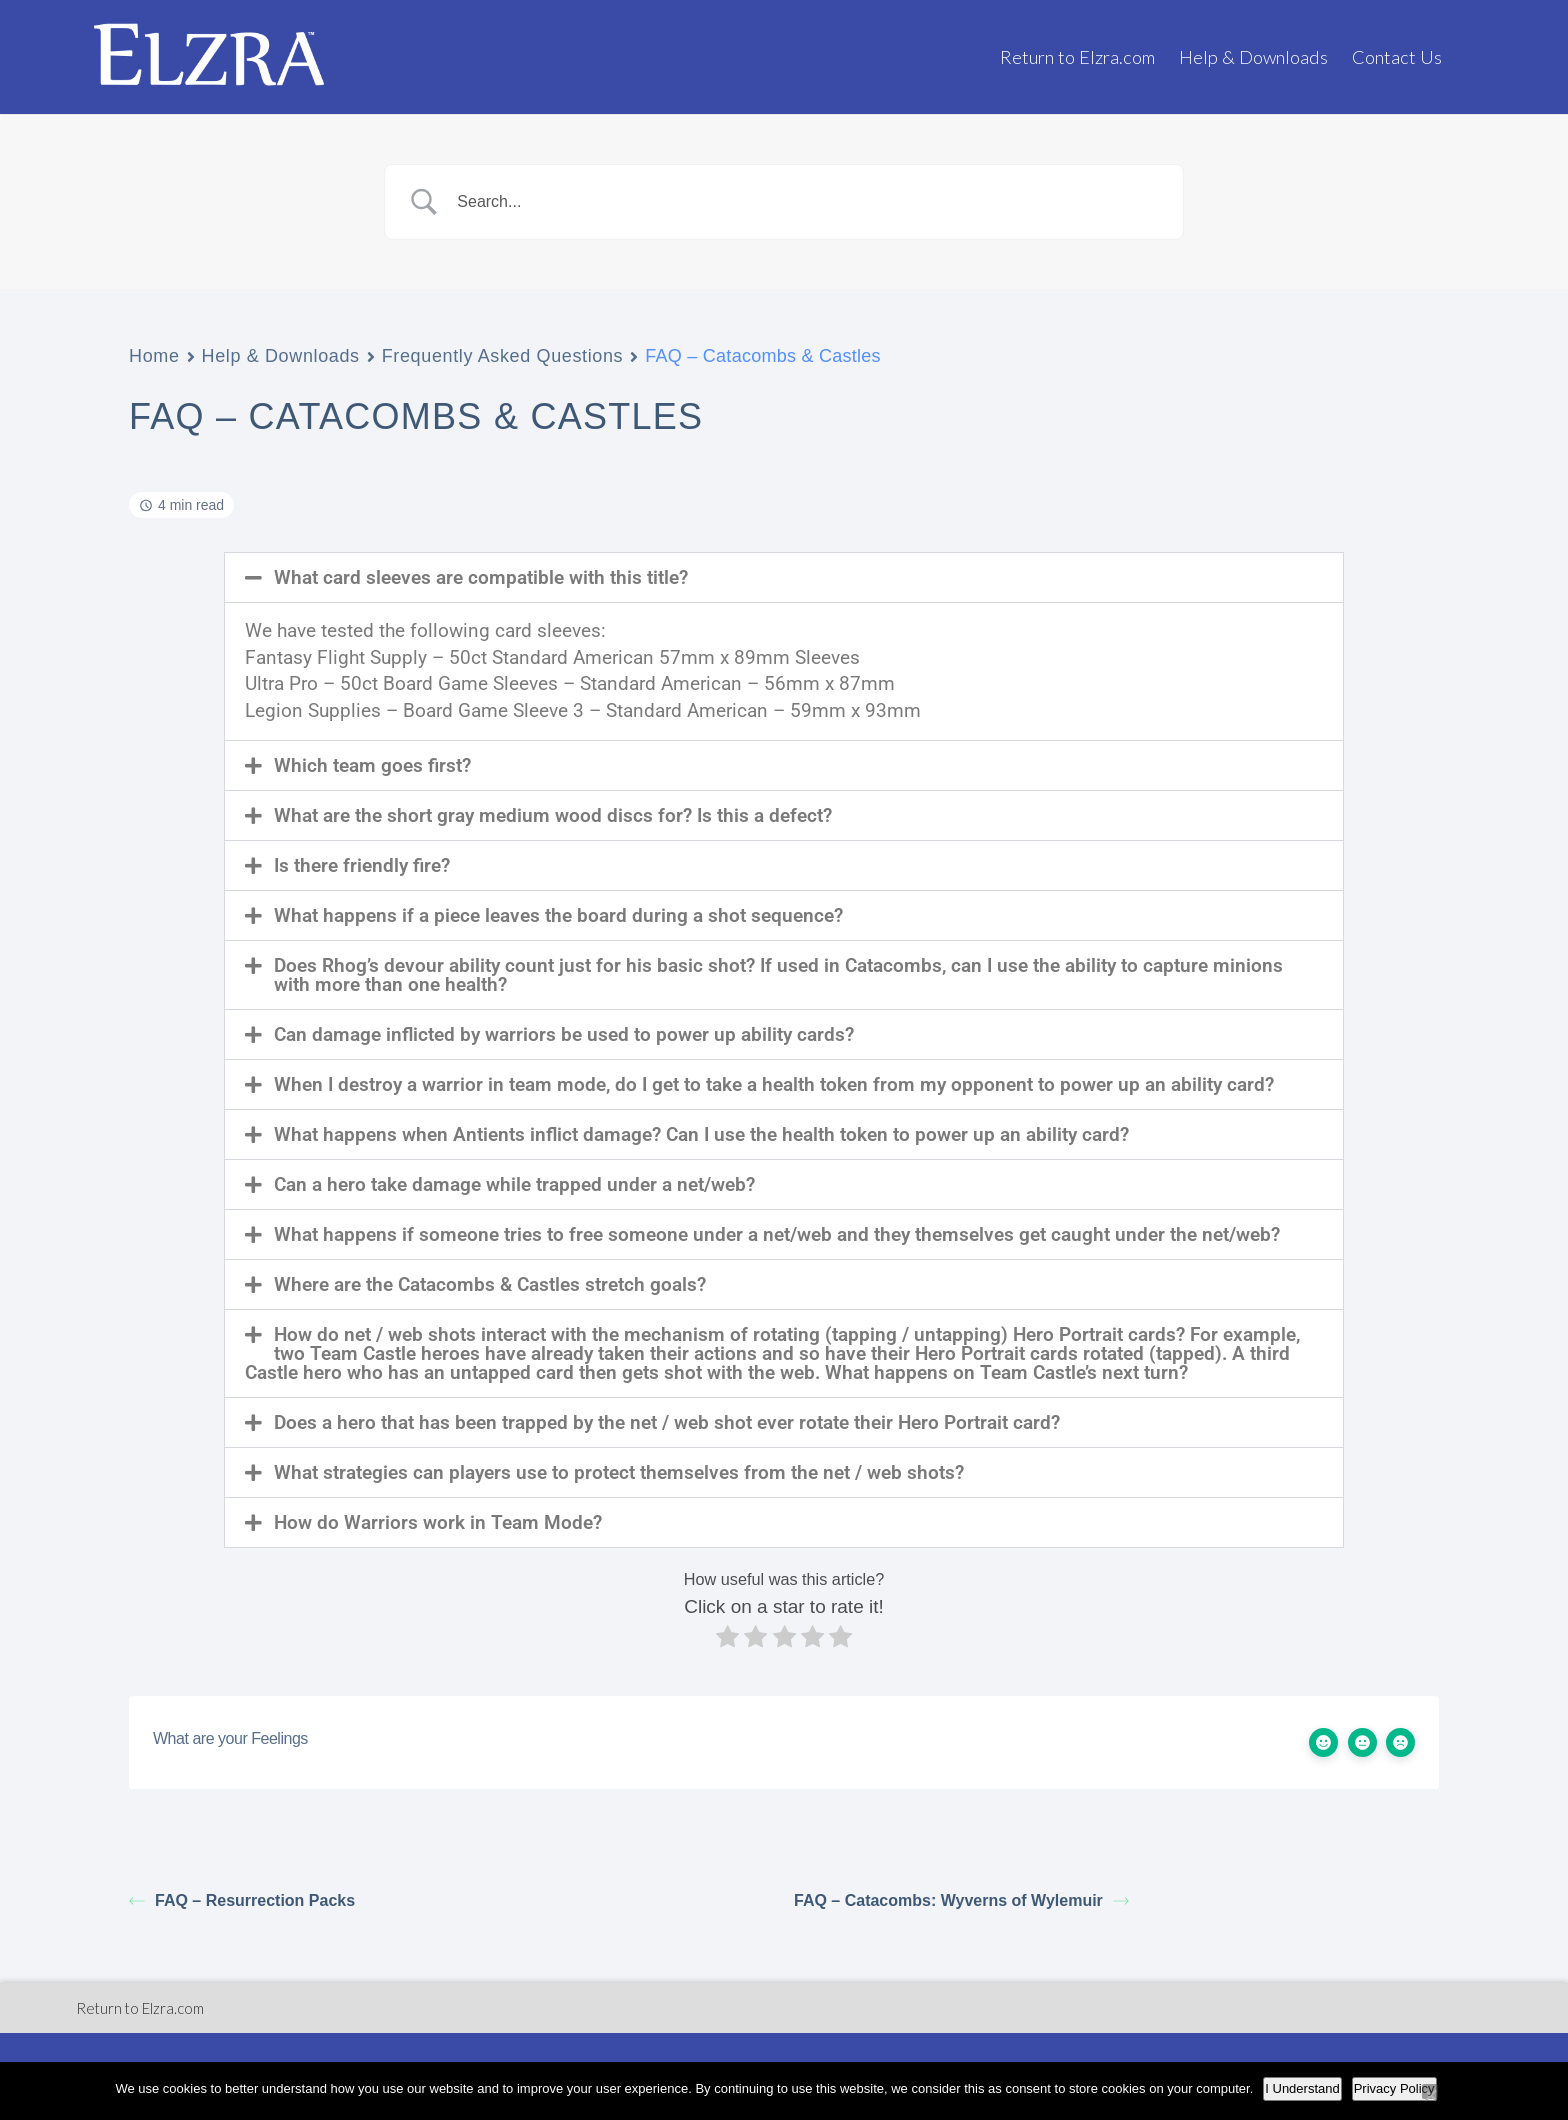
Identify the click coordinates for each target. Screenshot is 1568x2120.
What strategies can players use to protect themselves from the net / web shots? (619, 1472)
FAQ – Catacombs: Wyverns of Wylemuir (961, 1900)
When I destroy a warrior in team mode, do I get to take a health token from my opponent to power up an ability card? (774, 1084)
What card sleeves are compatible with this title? (481, 577)
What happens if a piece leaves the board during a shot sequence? (558, 915)
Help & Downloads (1253, 57)
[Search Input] (809, 202)
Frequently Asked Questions (503, 356)
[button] (784, 577)
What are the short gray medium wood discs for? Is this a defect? (553, 815)
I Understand (1302, 2088)
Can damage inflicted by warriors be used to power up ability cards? (564, 1034)
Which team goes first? (372, 765)
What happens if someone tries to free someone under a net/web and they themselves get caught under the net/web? (777, 1234)
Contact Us (1397, 57)
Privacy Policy (1394, 2088)
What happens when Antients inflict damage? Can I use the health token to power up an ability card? (701, 1134)
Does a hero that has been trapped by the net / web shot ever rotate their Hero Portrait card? (667, 1422)
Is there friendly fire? (362, 865)
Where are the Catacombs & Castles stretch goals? (490, 1284)
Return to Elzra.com (1077, 57)
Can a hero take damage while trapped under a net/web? (514, 1184)
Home (154, 356)
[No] (1430, 2091)
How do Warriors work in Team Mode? (438, 1522)
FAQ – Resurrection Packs (242, 1900)
